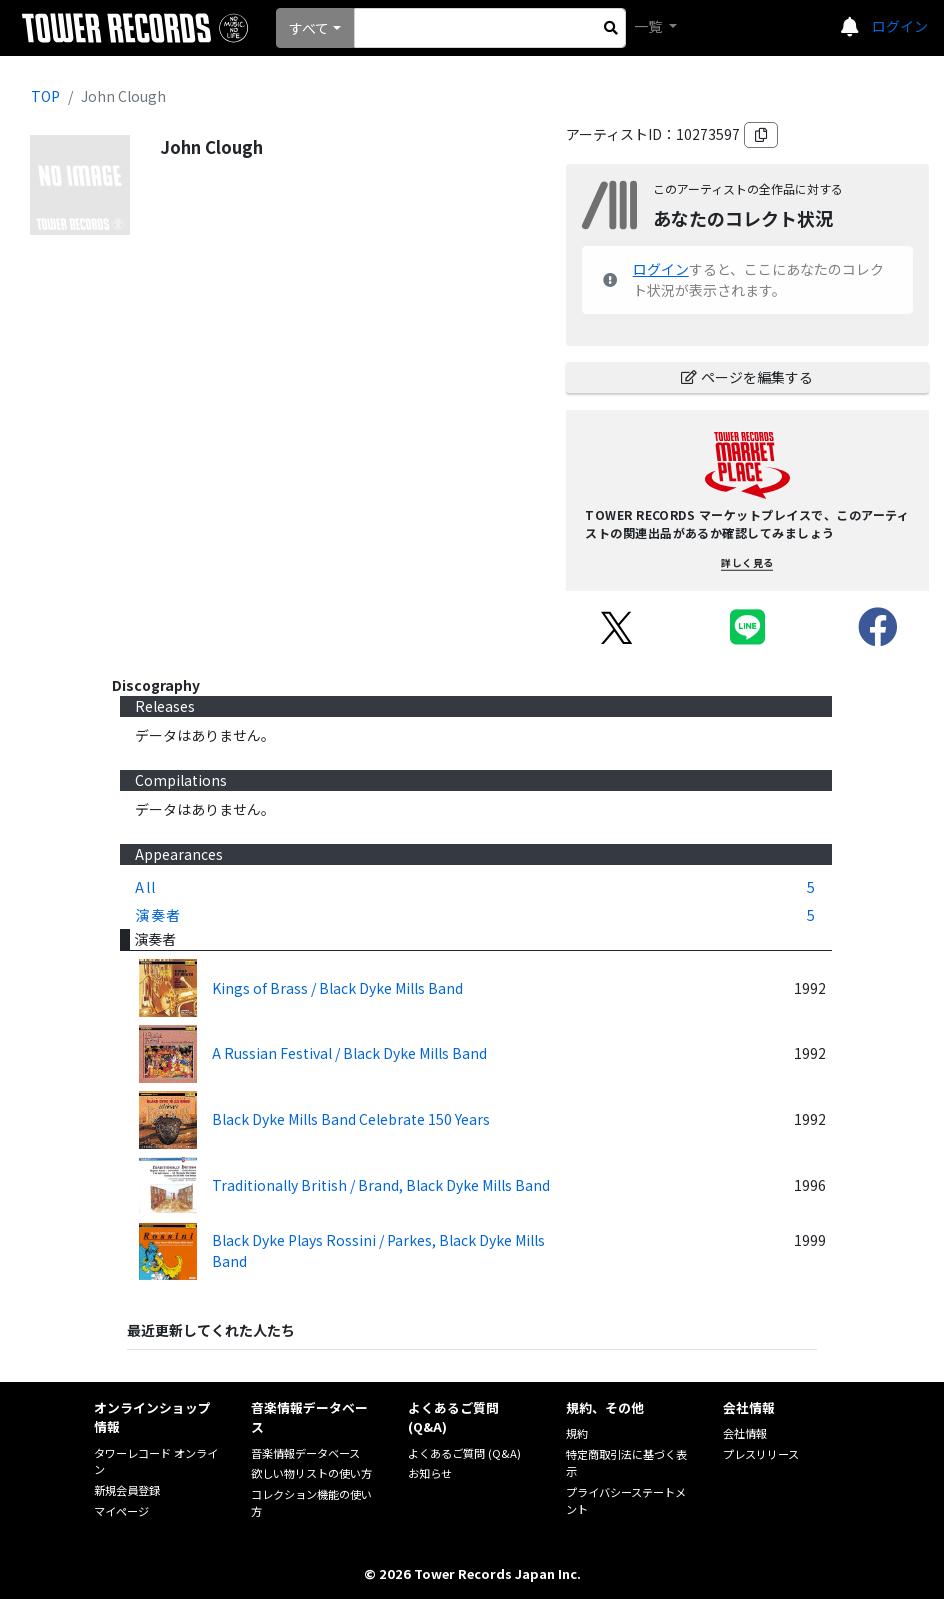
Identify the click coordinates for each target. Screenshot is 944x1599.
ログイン (900, 26)
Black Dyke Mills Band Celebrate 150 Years (351, 1119)
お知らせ (430, 1473)
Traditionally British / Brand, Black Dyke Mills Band (381, 1185)
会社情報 (745, 1433)
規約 (577, 1433)
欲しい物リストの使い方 (311, 1473)
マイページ (121, 1511)
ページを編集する (747, 377)
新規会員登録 (127, 1490)
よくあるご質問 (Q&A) (464, 1453)
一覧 (649, 26)
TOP (45, 96)
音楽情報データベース (305, 1453)
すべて (309, 28)
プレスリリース (761, 1454)
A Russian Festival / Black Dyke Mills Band (349, 1053)
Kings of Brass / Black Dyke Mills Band (337, 988)
